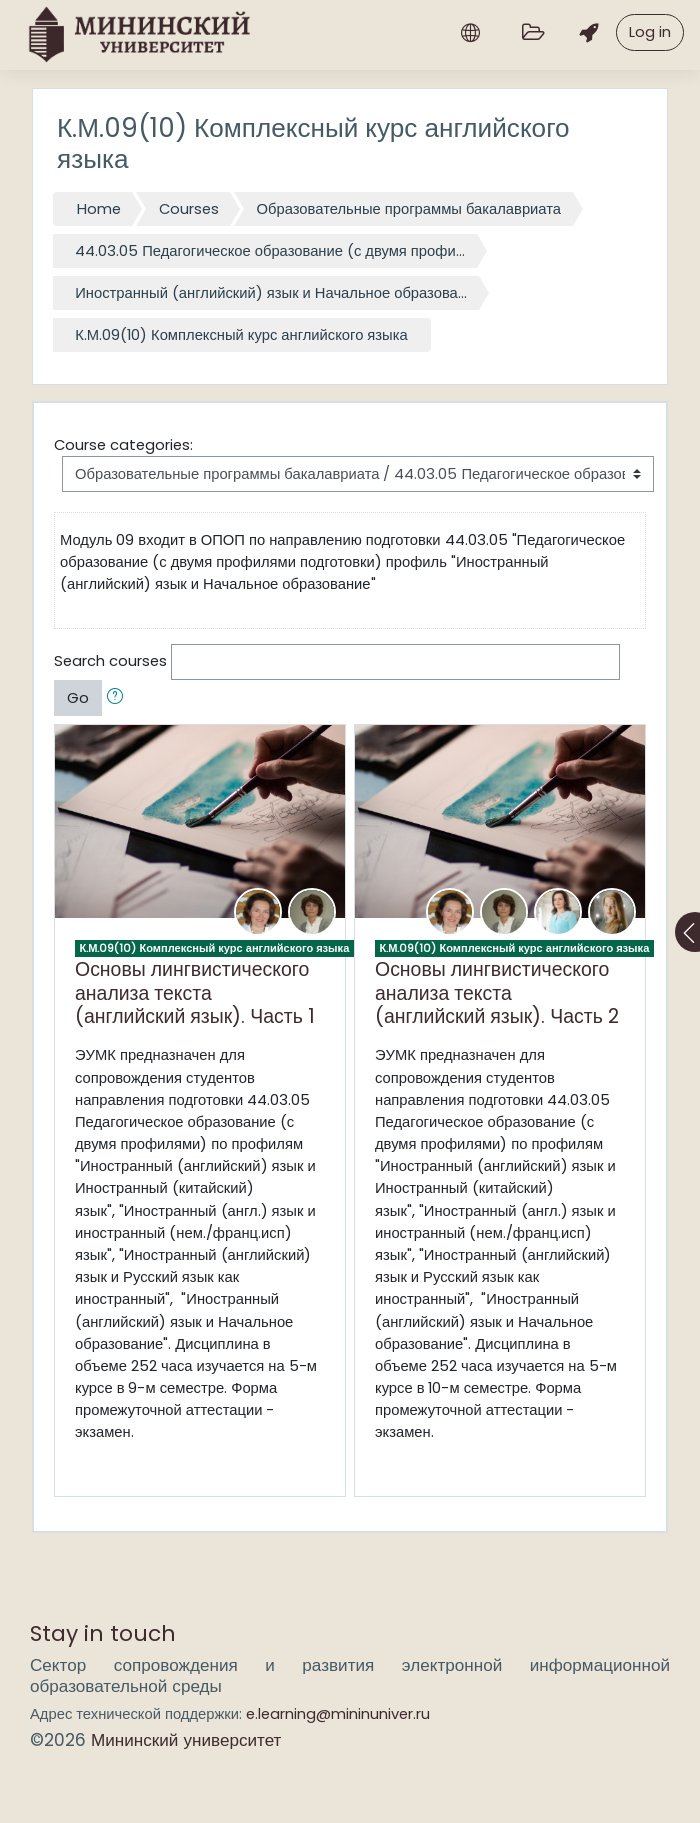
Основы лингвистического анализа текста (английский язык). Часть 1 (195, 993)
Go (78, 697)
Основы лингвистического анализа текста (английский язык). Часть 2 (497, 993)
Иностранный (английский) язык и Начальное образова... (271, 292)
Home (99, 208)
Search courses (110, 660)
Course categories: (123, 444)
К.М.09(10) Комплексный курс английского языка (241, 334)
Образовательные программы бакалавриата (409, 208)
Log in (650, 31)
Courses (189, 208)
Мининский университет (186, 1740)
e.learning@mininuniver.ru (338, 1713)
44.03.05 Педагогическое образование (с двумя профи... (270, 250)
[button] (119, 698)
